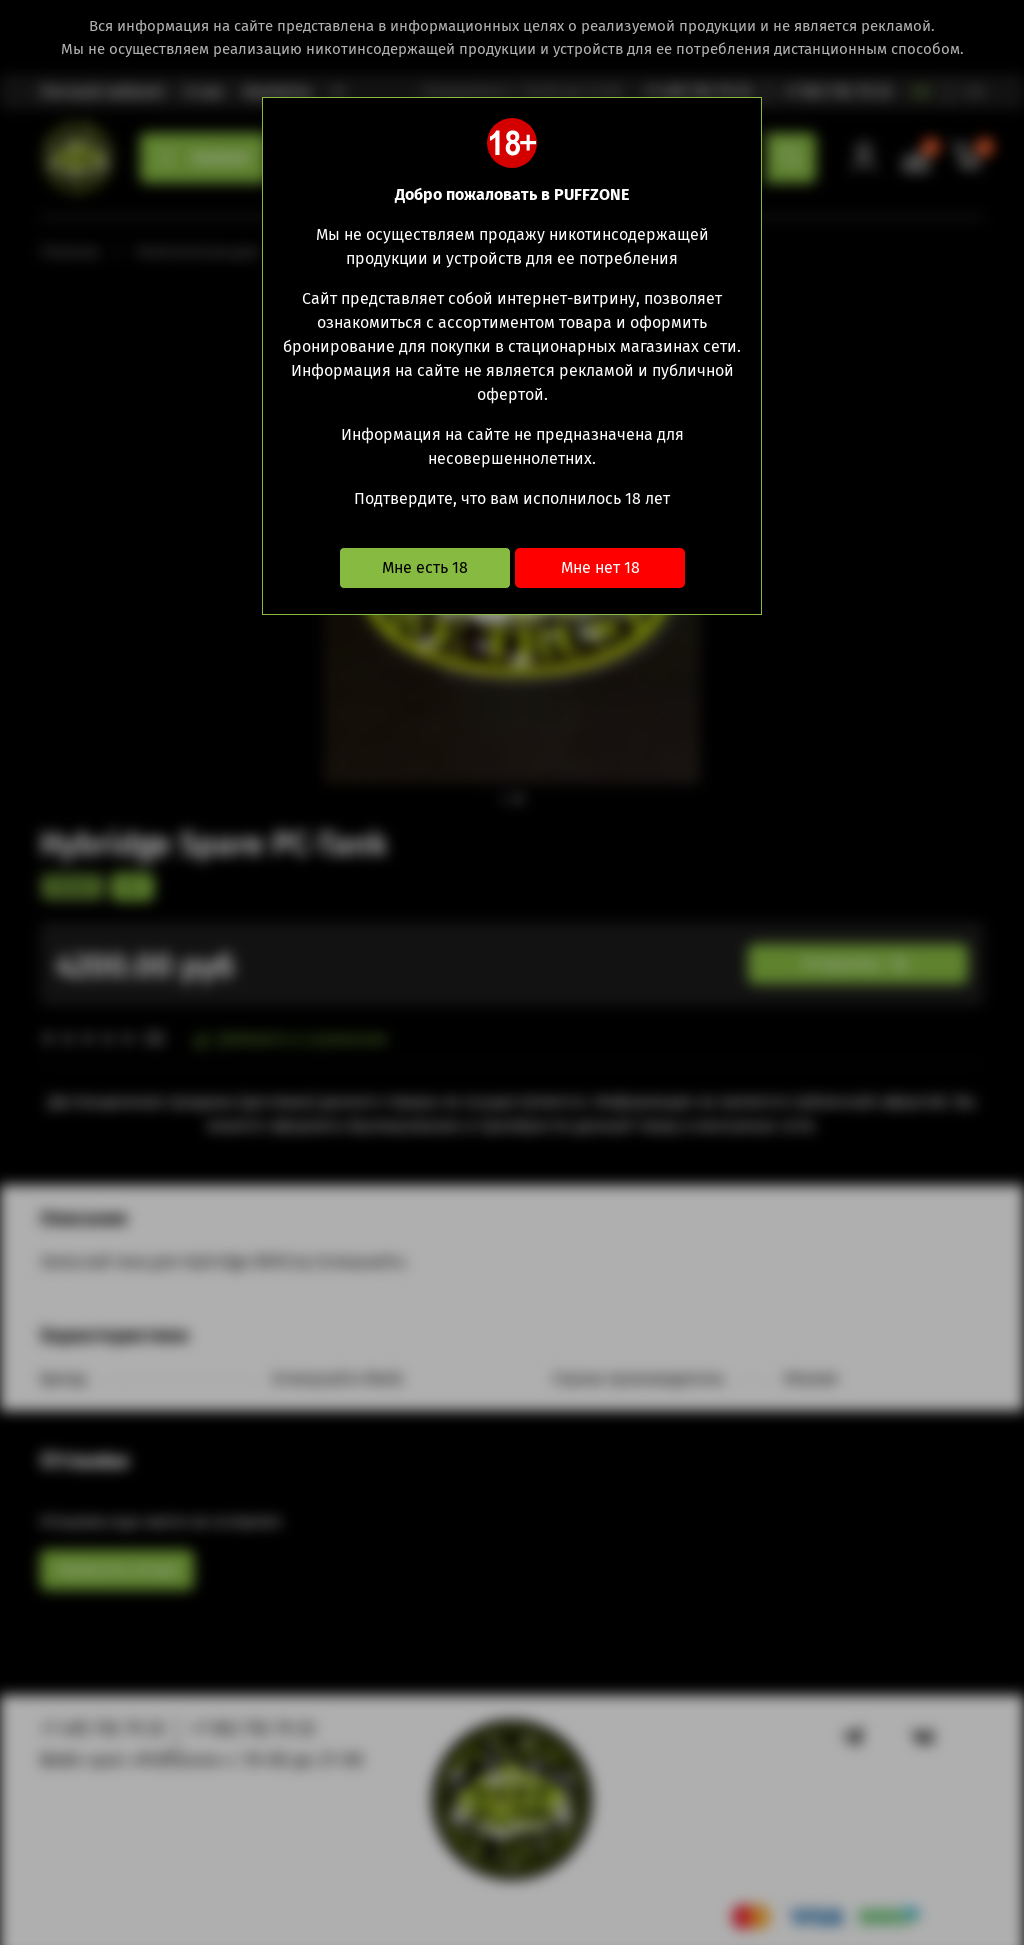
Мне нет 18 (600, 567)
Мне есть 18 (425, 567)
